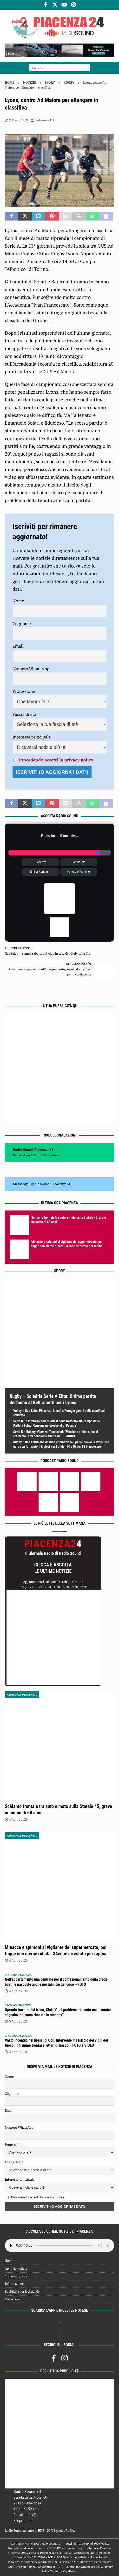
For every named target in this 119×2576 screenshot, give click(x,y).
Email (18, 646)
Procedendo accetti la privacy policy (56, 760)
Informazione (14, 2283)
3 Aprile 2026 (18, 2021)
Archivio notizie (16, 2268)
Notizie (29, 82)
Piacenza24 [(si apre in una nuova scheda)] (61, 1183)
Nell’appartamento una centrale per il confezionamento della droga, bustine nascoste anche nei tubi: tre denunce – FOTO (56, 1982)
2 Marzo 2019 (18, 120)
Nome (18, 601)
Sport (50, 82)
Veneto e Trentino (78, 871)
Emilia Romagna (40, 871)
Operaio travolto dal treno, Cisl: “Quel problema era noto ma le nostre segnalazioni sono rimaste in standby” (58, 2012)
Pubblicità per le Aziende (22, 2291)
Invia (57, 1155)
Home (9, 2261)
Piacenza (40, 862)
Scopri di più (23, 2520)
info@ (31, 2514)
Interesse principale (32, 737)
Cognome (22, 623)
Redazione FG (44, 120)
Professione (24, 691)
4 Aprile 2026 (18, 1819)
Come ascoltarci (16, 2276)
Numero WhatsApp (31, 669)
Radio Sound (40, 1183)
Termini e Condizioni (63, 2571)
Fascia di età (24, 714)
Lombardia (79, 862)
